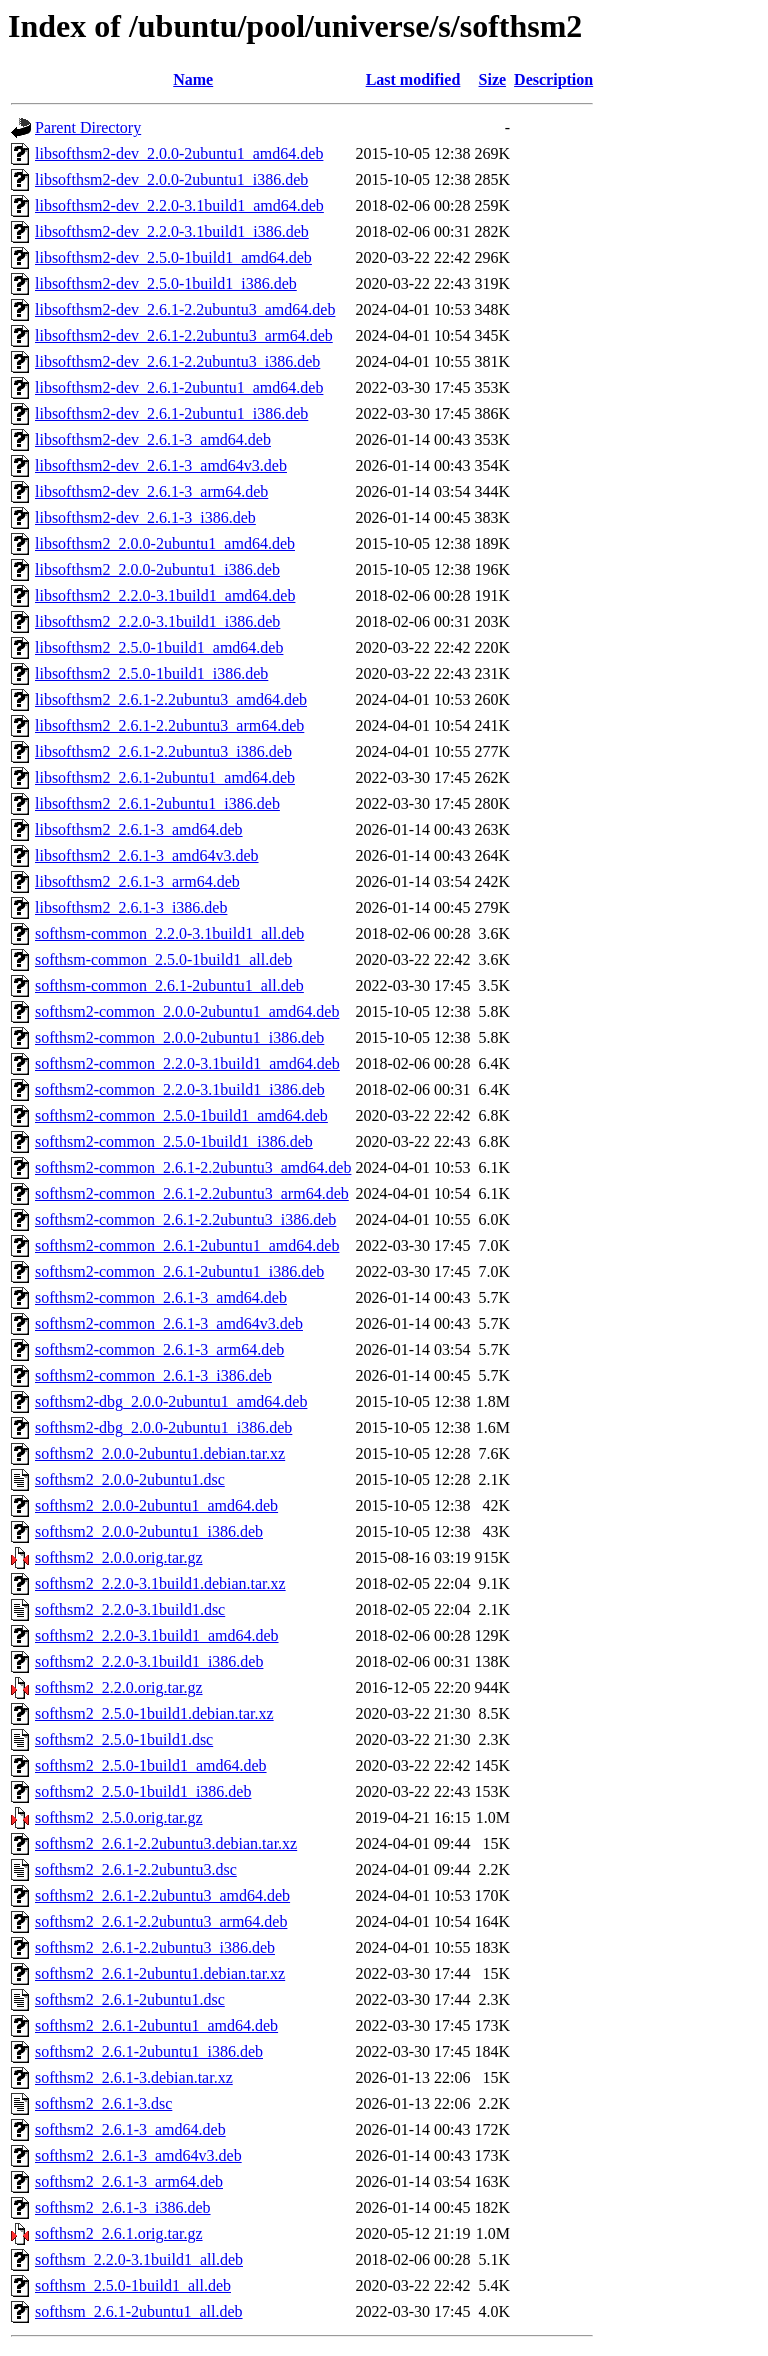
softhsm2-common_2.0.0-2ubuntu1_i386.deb (179, 1037)
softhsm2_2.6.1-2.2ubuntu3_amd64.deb (162, 1895)
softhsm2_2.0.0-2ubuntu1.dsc (130, 1479)
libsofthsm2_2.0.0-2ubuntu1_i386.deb (157, 569)
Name (193, 79)
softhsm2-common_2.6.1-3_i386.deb (153, 1375)
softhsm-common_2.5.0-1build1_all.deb (163, 959)
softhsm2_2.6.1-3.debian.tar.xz (134, 2077)
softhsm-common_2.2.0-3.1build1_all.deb (169, 933)
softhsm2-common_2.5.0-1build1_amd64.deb (181, 1115)
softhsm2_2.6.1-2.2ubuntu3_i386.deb (155, 1947)
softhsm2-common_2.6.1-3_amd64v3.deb (169, 1323)
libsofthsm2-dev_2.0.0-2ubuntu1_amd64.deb (179, 153)
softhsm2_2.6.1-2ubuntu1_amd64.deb (156, 2025)
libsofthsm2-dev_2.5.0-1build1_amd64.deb (173, 257)
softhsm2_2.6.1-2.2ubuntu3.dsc (136, 1869)
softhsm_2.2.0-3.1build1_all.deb (139, 2259)
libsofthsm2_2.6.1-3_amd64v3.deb (147, 855)
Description (553, 79)
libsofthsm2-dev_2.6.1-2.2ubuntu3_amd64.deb (185, 309)
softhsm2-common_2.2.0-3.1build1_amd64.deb (187, 1063)
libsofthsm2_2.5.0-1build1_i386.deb (151, 673)
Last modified (413, 79)
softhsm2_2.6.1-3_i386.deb (123, 2207)
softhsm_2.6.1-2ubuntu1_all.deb (139, 2311)
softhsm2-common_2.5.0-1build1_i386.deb (174, 1141)
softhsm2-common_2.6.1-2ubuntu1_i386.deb (179, 1271)
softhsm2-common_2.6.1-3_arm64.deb (159, 1349)
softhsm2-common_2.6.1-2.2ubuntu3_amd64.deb (193, 1167)
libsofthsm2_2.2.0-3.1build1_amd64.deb (165, 595)
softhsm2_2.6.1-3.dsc (103, 2103)
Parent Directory (88, 127)
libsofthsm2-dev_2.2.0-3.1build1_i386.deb (172, 231)
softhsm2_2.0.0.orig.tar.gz (119, 1557)
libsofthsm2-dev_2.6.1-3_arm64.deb (151, 491)
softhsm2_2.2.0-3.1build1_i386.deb (149, 1661)
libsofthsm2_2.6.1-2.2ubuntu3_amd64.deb (171, 699)
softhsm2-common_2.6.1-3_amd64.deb (161, 1297)
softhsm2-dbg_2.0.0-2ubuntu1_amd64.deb (171, 1401)
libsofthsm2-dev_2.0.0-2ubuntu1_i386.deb (171, 179)
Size (493, 79)
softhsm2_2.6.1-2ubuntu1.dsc (130, 1999)
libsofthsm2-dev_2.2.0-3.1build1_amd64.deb (179, 205)
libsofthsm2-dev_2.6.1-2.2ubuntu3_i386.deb (177, 361)
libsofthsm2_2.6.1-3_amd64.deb (139, 829)
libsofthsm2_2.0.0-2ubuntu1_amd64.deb (165, 543)
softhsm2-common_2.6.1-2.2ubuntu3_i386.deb (185, 1219)
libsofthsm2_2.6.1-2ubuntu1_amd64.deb (165, 777)
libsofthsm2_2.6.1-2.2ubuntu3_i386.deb (163, 751)
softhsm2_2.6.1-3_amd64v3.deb (138, 2155)
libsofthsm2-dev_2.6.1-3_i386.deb (145, 517)
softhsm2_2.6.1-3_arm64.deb (129, 2181)
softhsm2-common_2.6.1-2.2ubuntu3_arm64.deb (192, 1193)
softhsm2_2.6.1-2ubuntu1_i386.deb (149, 2051)
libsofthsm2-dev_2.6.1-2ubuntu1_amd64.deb (179, 387)
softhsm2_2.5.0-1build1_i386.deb (143, 1791)
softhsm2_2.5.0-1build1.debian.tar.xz (154, 1713)
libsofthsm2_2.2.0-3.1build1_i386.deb (157, 621)
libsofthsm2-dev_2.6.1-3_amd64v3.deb (161, 465)
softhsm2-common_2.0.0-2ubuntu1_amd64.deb (187, 1011)
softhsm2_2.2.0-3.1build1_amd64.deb (157, 1635)
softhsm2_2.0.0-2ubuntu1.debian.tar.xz (160, 1453)
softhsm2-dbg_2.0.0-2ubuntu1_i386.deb (163, 1427)
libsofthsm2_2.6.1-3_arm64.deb (137, 881)
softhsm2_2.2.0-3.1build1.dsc (130, 1609)
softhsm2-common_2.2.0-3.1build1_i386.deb (180, 1089)
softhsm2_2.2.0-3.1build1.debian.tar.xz (160, 1583)
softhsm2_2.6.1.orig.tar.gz (119, 2233)
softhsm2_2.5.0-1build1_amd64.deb (151, 1765)
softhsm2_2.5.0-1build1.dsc (124, 1739)
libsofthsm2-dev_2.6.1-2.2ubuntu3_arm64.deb (184, 335)
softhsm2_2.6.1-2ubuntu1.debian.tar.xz (160, 1973)
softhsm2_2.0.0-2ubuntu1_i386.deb (149, 1531)
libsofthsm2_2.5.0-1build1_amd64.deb (159, 647)
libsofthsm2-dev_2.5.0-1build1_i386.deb (166, 283)
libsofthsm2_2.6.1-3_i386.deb (131, 907)
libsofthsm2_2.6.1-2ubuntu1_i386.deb (157, 803)
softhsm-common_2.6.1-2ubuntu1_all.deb (169, 985)
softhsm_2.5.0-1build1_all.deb (133, 2285)
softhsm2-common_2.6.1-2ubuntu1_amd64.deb (187, 1245)
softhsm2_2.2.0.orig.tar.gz (119, 1687)
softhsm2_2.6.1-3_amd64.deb (130, 2129)
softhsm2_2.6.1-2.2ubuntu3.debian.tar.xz (166, 1843)
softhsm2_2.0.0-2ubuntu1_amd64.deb (156, 1505)
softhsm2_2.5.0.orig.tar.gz (119, 1817)
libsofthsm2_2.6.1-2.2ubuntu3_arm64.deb (169, 725)
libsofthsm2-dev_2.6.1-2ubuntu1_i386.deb (171, 413)
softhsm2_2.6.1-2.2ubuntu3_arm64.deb (161, 1921)
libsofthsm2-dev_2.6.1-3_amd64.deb (153, 439)
